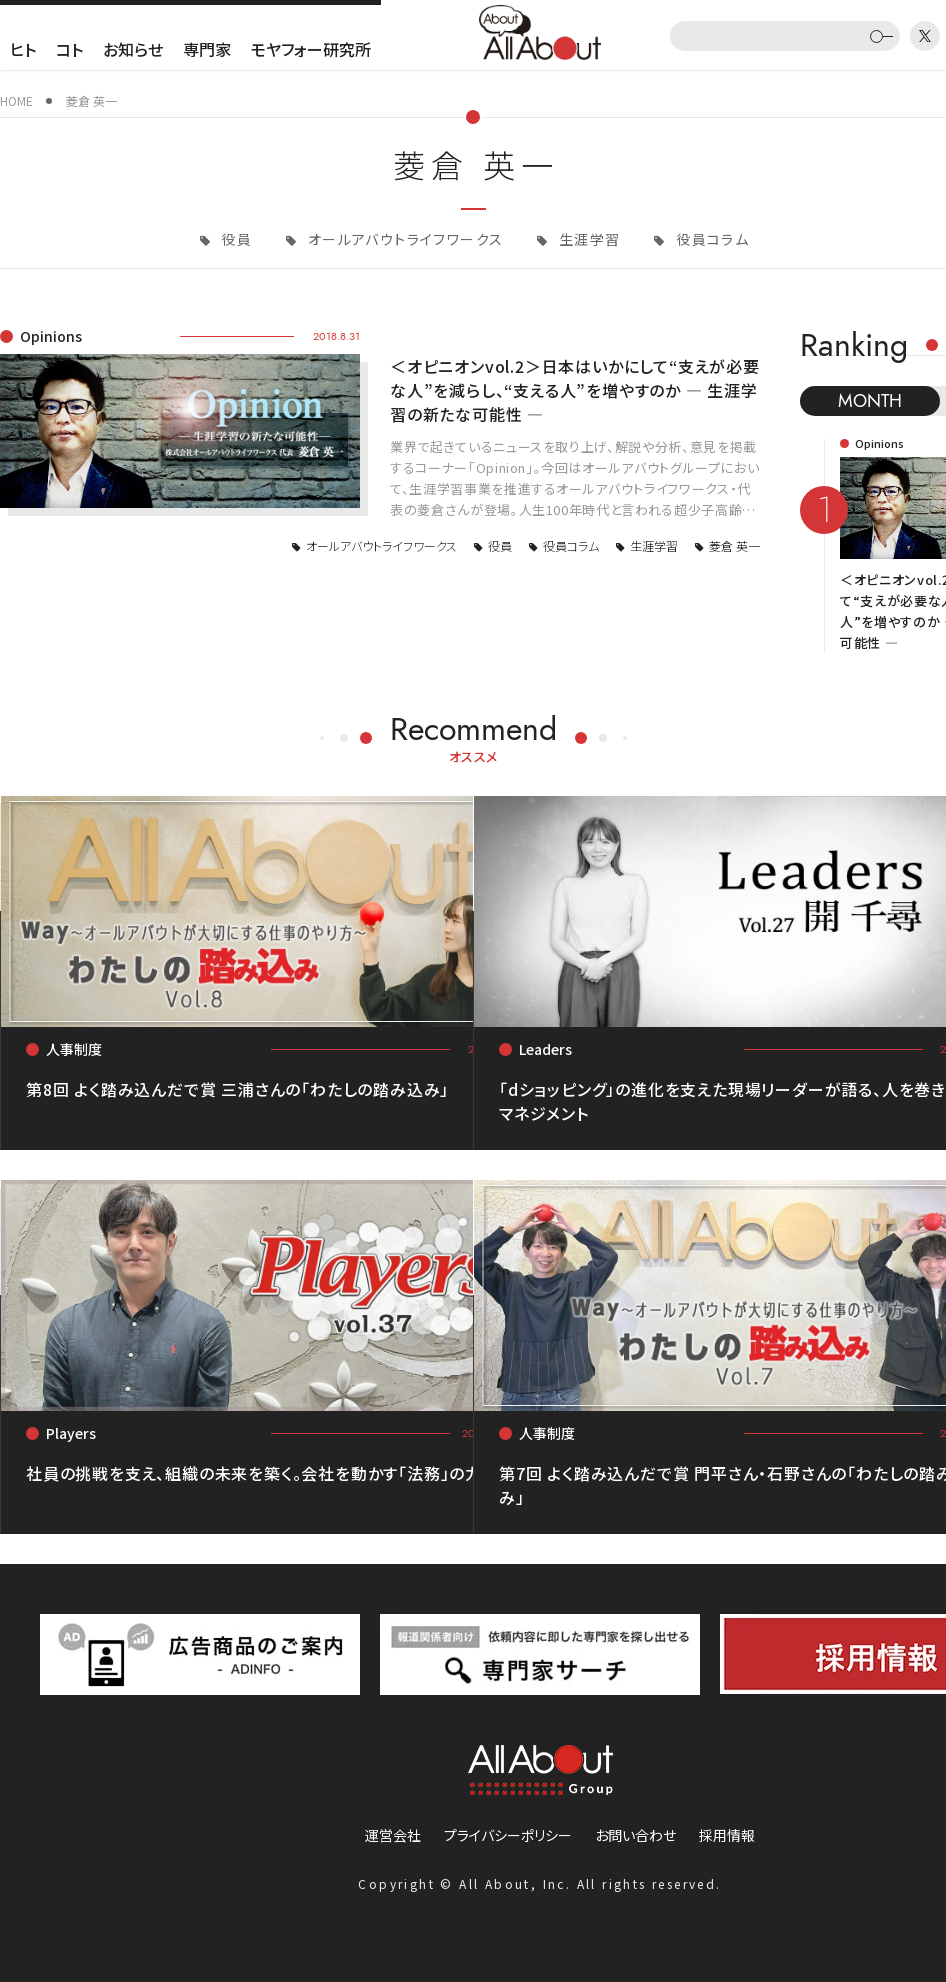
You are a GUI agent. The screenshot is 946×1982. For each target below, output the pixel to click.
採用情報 (727, 1835)
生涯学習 (588, 239)
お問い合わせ (635, 1835)
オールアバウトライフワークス (403, 239)
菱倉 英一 (734, 545)
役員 (234, 239)
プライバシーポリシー (508, 1835)
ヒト (23, 49)
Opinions (51, 336)
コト (69, 49)
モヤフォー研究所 (311, 49)
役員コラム (710, 239)
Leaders (545, 1049)
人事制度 (74, 1049)
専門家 (207, 49)
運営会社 (393, 1835)
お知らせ (133, 49)
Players (71, 1433)
